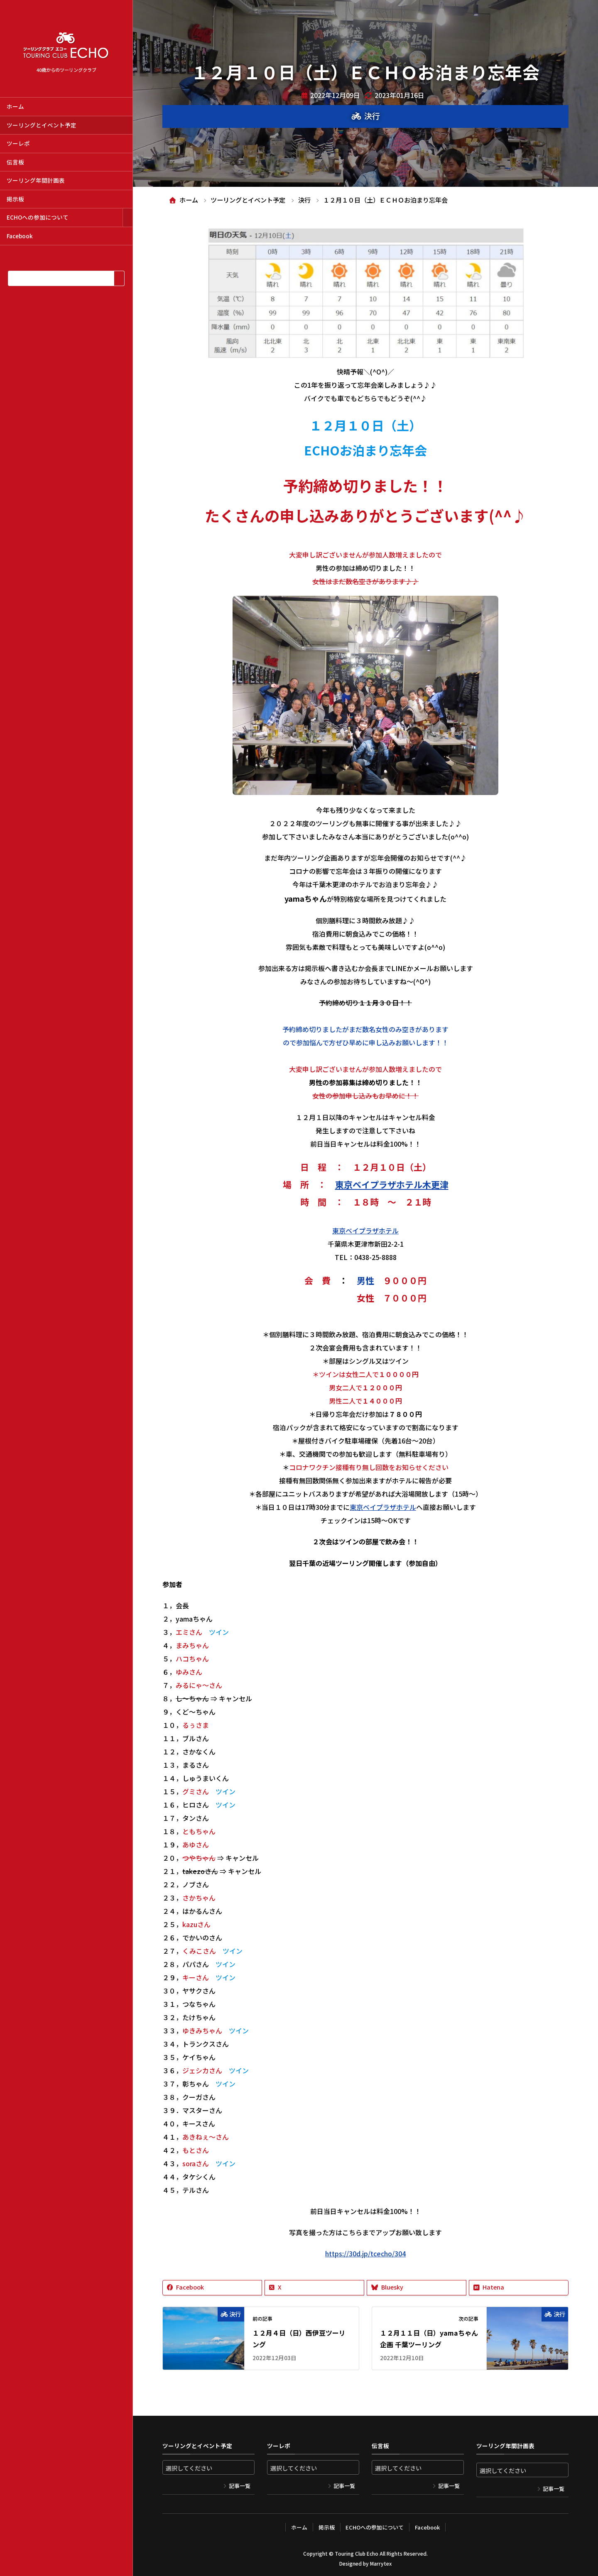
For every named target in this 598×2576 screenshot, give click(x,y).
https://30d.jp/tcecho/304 (365, 2253)
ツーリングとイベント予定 (41, 125)
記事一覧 (239, 2486)
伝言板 (15, 162)
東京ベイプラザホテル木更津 (391, 1184)
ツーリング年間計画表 (36, 180)
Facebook (20, 236)
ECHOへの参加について (38, 217)
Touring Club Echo (356, 2553)
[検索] (119, 278)
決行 (372, 116)
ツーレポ (18, 143)
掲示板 (15, 199)
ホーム (15, 106)
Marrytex (381, 2563)
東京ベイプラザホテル (365, 1230)
